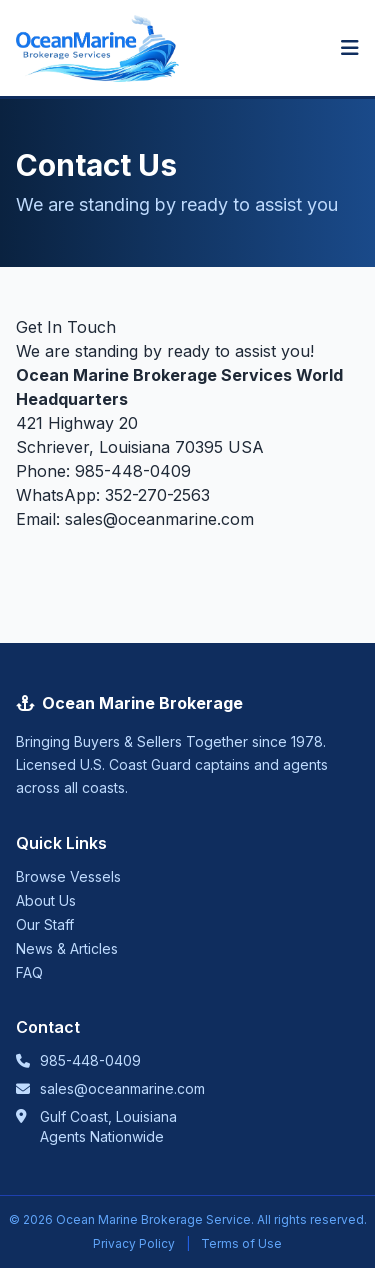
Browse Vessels (68, 876)
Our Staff (45, 924)
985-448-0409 (133, 471)
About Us (46, 900)
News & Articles (67, 948)
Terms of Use (241, 1243)
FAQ (29, 972)
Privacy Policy (134, 1243)
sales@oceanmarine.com (159, 519)
